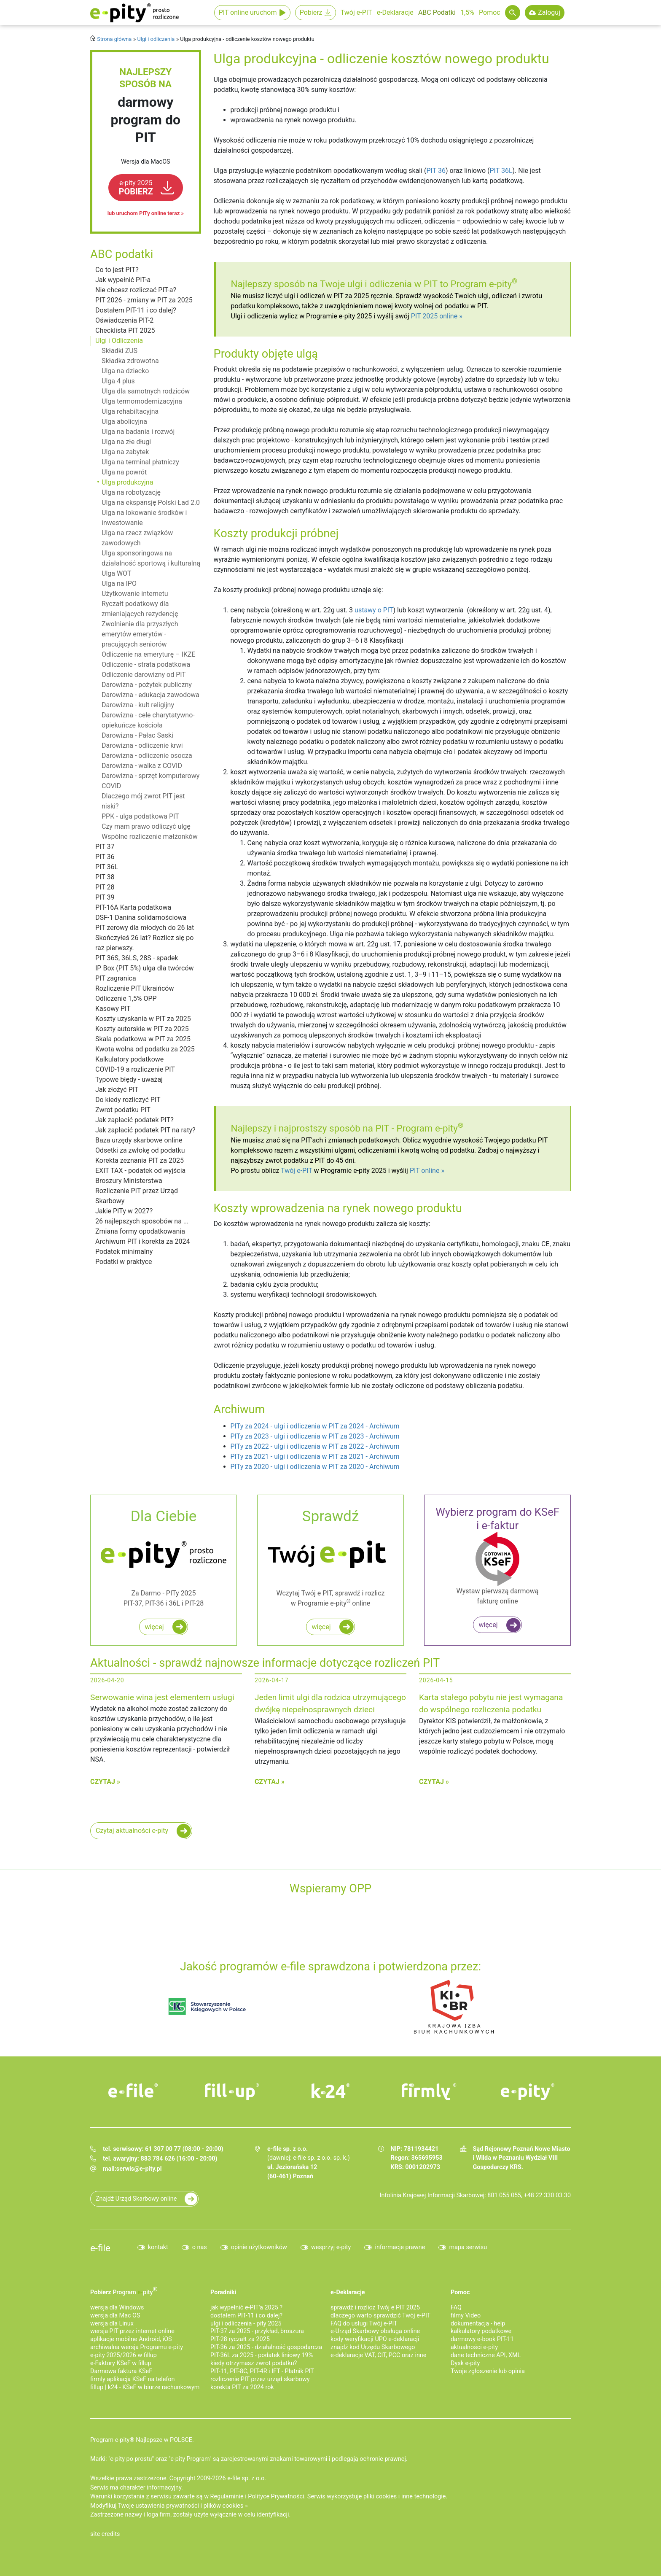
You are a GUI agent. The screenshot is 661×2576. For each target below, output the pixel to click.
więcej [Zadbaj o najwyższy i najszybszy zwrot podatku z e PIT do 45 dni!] (321, 1627)
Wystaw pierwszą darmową (497, 1555)
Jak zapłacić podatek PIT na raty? (145, 1130)
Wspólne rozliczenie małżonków (150, 837)
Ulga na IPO (119, 583)
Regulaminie (227, 2496)
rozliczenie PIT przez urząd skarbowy (260, 2379)
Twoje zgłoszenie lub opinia (488, 2371)
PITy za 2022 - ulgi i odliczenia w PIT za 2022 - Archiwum (315, 1446)
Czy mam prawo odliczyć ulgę (146, 826)
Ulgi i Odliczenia (119, 341)
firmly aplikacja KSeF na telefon (132, 2379)
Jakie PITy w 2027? (124, 1211)
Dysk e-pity (465, 2363)
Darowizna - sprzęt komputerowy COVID (150, 781)
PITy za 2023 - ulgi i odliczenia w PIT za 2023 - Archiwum (315, 1436)
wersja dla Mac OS (115, 2315)
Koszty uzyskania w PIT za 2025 (143, 1019)
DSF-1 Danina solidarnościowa (140, 917)
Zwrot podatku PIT (122, 1110)
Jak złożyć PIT (116, 1090)
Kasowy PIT (112, 1009)
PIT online (424, 1171)
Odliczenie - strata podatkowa (146, 664)
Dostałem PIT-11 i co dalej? (135, 310)
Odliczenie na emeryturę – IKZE (149, 654)
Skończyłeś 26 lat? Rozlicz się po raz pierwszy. (144, 943)
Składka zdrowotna (130, 361)
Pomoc (489, 12)
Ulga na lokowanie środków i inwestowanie (144, 518)
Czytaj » (105, 1782)
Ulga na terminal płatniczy (140, 462)
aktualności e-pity (474, 2347)
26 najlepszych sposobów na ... (142, 1221)
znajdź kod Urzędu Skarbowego (372, 2347)
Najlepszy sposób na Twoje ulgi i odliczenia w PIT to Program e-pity (374, 283)
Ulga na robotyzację (131, 492)
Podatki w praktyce (123, 1262)
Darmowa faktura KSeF (121, 2371)
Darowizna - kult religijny (138, 705)
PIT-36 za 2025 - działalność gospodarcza (266, 2347)
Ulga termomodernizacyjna (142, 401)
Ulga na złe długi (126, 442)
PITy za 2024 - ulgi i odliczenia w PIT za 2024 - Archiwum (315, 1426)
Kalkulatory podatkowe (129, 1059)
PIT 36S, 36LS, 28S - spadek (136, 958)
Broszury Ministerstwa (128, 1181)
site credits (105, 2534)
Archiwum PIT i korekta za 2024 (142, 1241)
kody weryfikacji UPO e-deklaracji (374, 2339)
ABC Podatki (437, 12)
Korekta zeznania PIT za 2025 (139, 1160)
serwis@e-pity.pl (139, 2168)
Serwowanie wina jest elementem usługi (162, 1697)
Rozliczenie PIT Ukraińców (134, 988)
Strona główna (114, 39)
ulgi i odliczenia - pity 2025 (246, 2323)
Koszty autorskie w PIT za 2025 (142, 1029)
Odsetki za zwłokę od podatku (140, 1150)
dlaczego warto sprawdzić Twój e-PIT (380, 2315)
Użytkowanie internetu (135, 594)
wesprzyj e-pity (331, 2247)
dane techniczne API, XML (486, 2355)
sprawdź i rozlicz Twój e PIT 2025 (375, 2307)
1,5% (467, 12)
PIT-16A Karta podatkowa (133, 907)
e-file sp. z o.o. (246, 2478)
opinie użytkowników (259, 2247)
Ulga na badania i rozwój (138, 432)
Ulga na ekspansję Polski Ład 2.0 (151, 502)
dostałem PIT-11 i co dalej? (246, 2315)
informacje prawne (400, 2247)
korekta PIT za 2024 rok (242, 2387)
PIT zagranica (115, 978)
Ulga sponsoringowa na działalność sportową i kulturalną (151, 558)
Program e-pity (430, 1128)
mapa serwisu (468, 2247)
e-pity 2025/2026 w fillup (123, 2355)
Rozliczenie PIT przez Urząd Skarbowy (136, 1196)
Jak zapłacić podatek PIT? (134, 1120)
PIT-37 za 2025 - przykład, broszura (257, 2331)
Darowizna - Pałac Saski (137, 735)
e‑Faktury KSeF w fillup (120, 2363)
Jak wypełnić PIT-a (122, 280)
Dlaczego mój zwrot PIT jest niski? (143, 801)
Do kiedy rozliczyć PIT (128, 1100)
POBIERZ (136, 188)
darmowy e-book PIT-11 (482, 2339)
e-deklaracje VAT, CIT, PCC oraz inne (378, 2355)
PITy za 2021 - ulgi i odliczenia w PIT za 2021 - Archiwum (315, 1456)
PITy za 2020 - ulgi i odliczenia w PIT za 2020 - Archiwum (315, 1467)
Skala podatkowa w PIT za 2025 (143, 1039)
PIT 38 (104, 877)
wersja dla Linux (112, 2323)
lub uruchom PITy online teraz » (145, 213)
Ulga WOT (116, 573)
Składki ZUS (119, 351)
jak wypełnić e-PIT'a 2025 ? (246, 2307)
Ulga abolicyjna (124, 422)
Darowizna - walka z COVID (142, 766)
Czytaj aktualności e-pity (132, 1831)
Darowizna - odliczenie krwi (142, 745)
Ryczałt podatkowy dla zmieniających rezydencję (140, 609)
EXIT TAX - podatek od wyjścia (140, 1171)
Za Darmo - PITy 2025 (163, 1557)
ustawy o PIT (374, 610)
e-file (100, 2247)
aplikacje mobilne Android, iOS (131, 2339)
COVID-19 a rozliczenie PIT (135, 1069)
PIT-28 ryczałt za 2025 (240, 2339)
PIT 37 (104, 847)
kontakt (158, 2247)
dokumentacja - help (478, 2323)
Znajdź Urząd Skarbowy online (136, 2198)
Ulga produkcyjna (127, 482)
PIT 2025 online (434, 316)
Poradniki (223, 2292)
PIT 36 (104, 857)
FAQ (456, 2307)
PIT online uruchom (248, 12)
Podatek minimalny (124, 1252)
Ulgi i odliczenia (156, 39)
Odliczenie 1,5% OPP (126, 998)
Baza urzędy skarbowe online (139, 1140)
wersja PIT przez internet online (132, 2331)
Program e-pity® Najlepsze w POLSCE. (142, 2440)
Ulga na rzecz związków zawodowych (137, 538)
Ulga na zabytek (125, 452)
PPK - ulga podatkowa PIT (140, 816)
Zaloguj (549, 12)
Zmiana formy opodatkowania (140, 1231)
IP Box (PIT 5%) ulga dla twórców (144, 968)
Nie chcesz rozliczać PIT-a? (135, 290)
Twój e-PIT (356, 12)
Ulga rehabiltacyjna (130, 411)
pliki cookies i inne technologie (404, 2496)
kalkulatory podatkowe (481, 2331)
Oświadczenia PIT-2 (124, 320)
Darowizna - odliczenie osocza (147, 756)
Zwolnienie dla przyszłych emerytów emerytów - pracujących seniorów (140, 634)
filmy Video (466, 2315)
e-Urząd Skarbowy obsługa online (375, 2331)
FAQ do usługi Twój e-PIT (364, 2323)
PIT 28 (104, 887)
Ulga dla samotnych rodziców (146, 391)
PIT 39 (104, 897)
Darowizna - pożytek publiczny (147, 685)
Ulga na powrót (124, 472)
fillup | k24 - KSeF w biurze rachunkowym (144, 2387)
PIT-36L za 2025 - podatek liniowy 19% (261, 2355)
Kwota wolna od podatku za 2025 (145, 1049)
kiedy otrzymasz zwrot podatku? (253, 2363)
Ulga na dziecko (125, 371)
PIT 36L (106, 867)
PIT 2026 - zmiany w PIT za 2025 (144, 300)
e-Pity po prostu (134, 13)
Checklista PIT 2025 (125, 330)
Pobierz (311, 12)
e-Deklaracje (395, 12)
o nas (199, 2247)
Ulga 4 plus (118, 381)
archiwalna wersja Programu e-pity (136, 2347)
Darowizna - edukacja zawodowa (150, 695)
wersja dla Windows (117, 2307)
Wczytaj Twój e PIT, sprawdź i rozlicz (330, 1557)
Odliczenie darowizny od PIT (144, 675)
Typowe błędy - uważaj (129, 1079)
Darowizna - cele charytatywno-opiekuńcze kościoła (148, 720)
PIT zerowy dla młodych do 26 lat (144, 928)
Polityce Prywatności (276, 2496)
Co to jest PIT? (117, 270)
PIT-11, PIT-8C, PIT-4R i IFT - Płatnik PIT (262, 2371)
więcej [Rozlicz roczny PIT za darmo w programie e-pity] (154, 1627)
